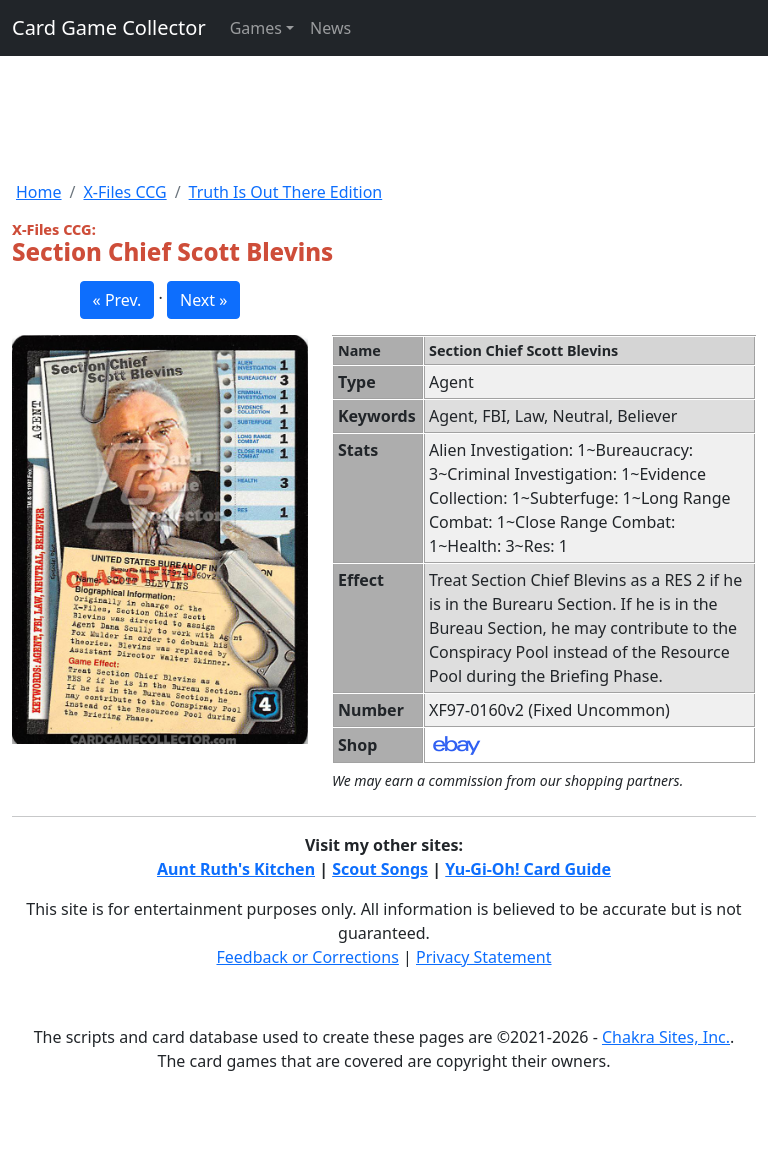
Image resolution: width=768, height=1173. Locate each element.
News (330, 28)
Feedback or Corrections (307, 957)
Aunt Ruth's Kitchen (236, 869)
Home (39, 192)
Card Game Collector (109, 27)
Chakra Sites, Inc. (666, 1037)
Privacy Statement (484, 957)
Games (256, 28)
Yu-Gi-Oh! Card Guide (528, 869)
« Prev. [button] (117, 300)
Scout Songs (380, 869)
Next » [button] (203, 300)
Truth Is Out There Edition (286, 192)
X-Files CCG (124, 192)
